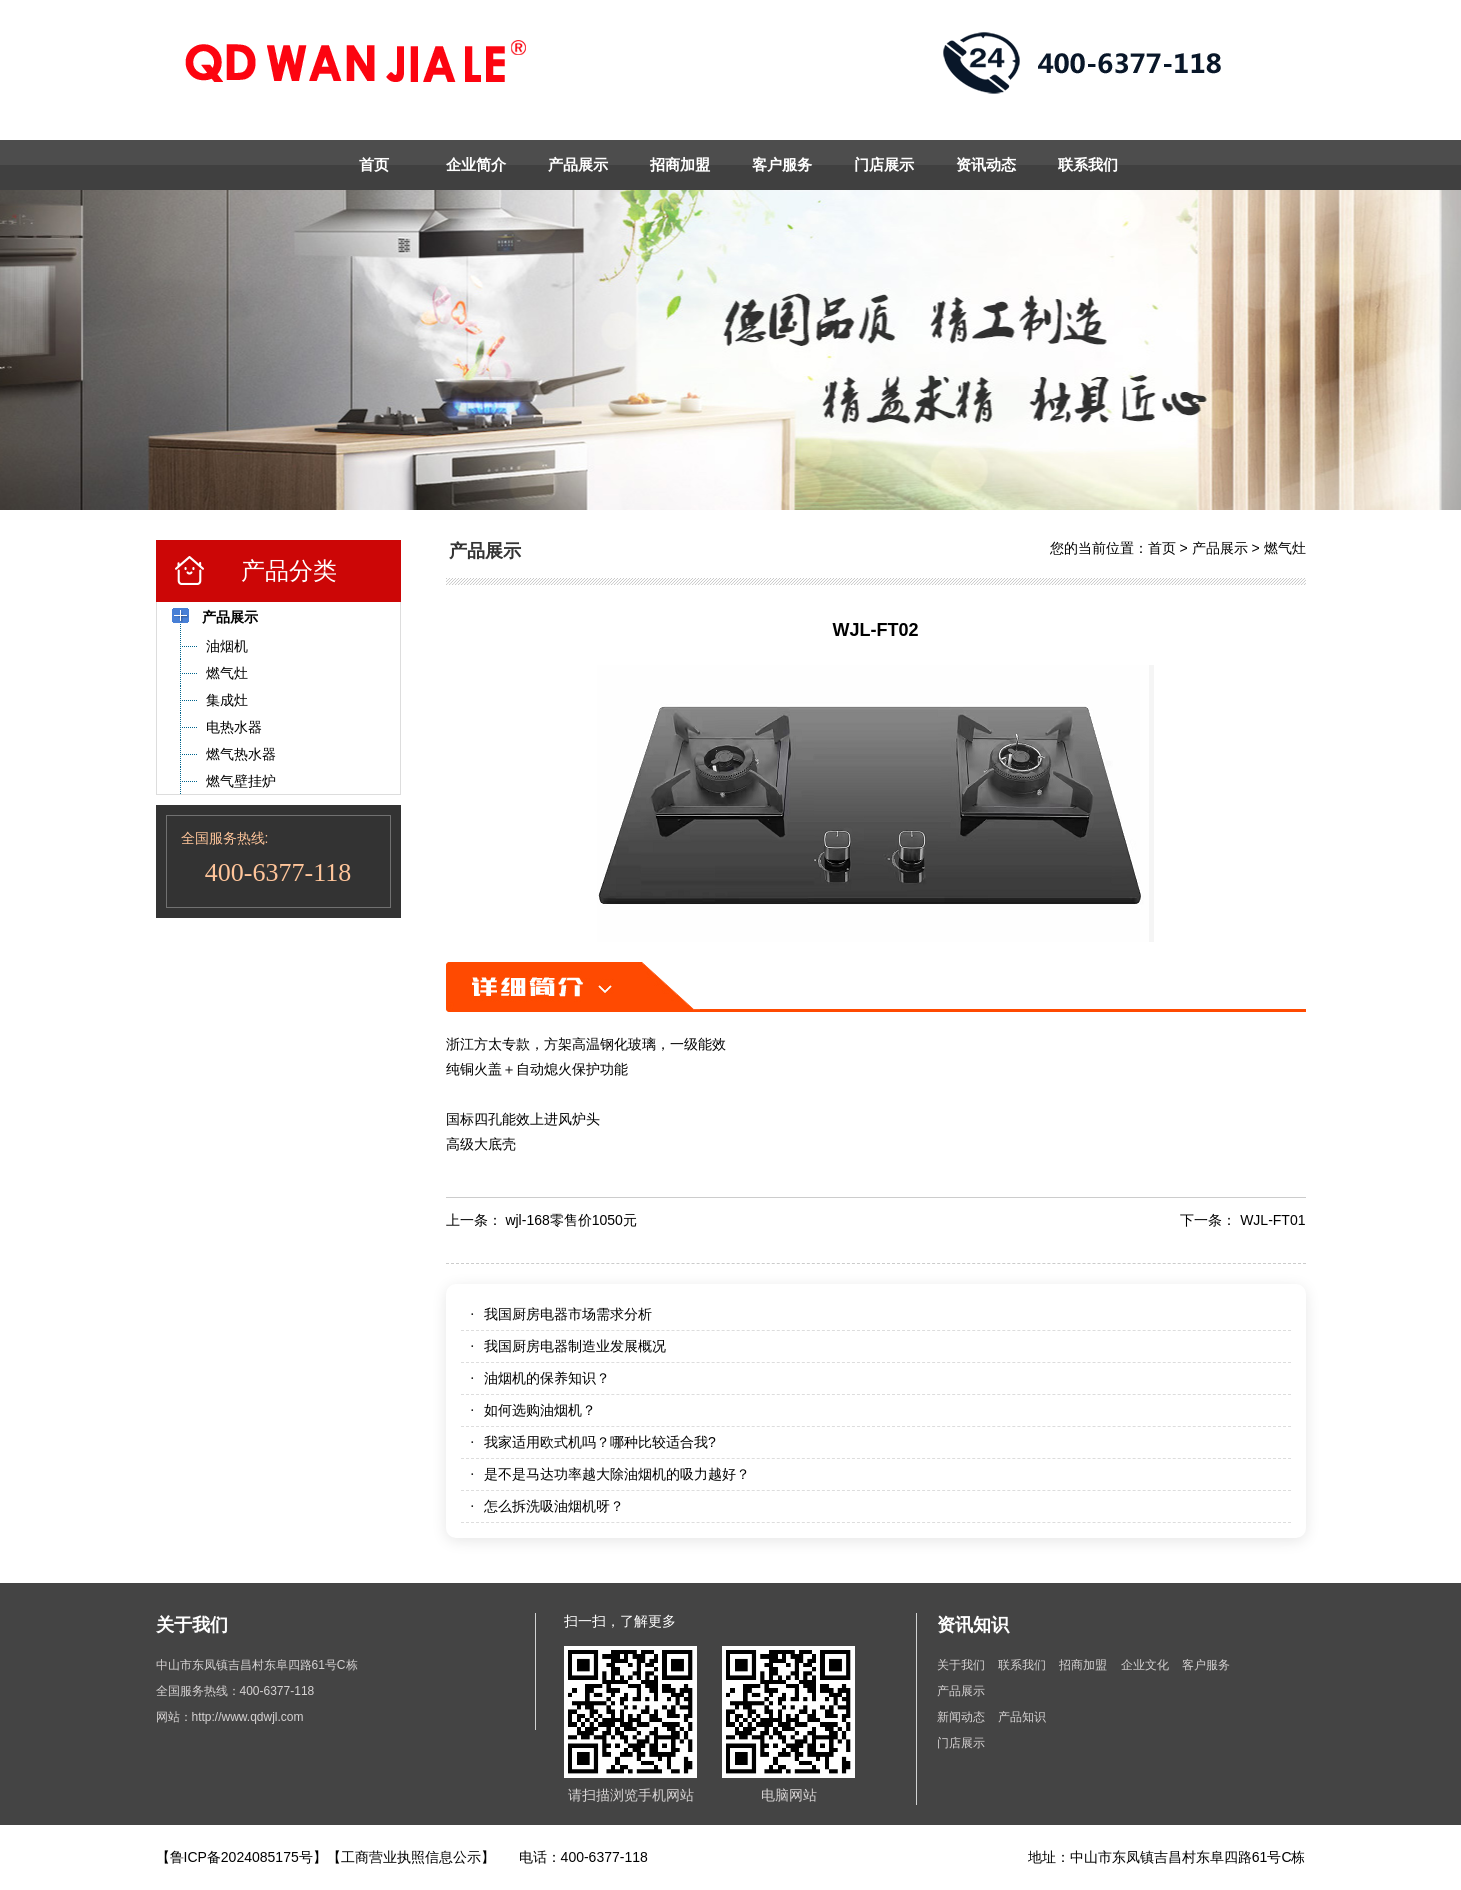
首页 (374, 164)
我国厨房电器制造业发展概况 (575, 1346)
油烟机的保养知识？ (547, 1378)
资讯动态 (986, 164)
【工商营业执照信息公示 (404, 1857)
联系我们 (1088, 164)
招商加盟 (680, 164)
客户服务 (782, 164)
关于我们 (961, 1665)
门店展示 (884, 164)
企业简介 (476, 164)
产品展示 (578, 164)
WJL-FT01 (1272, 1220)
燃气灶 (1285, 548)
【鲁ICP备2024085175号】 (241, 1857)
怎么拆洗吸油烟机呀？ (554, 1506)
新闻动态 (961, 1717)
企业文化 (1146, 1665)
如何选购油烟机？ (540, 1410)
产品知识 (1022, 1717)
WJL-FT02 (875, 630)
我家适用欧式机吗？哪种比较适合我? (600, 1442)
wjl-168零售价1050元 (571, 1220)
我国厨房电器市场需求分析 (568, 1314)
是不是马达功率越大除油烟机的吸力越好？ (617, 1474)
